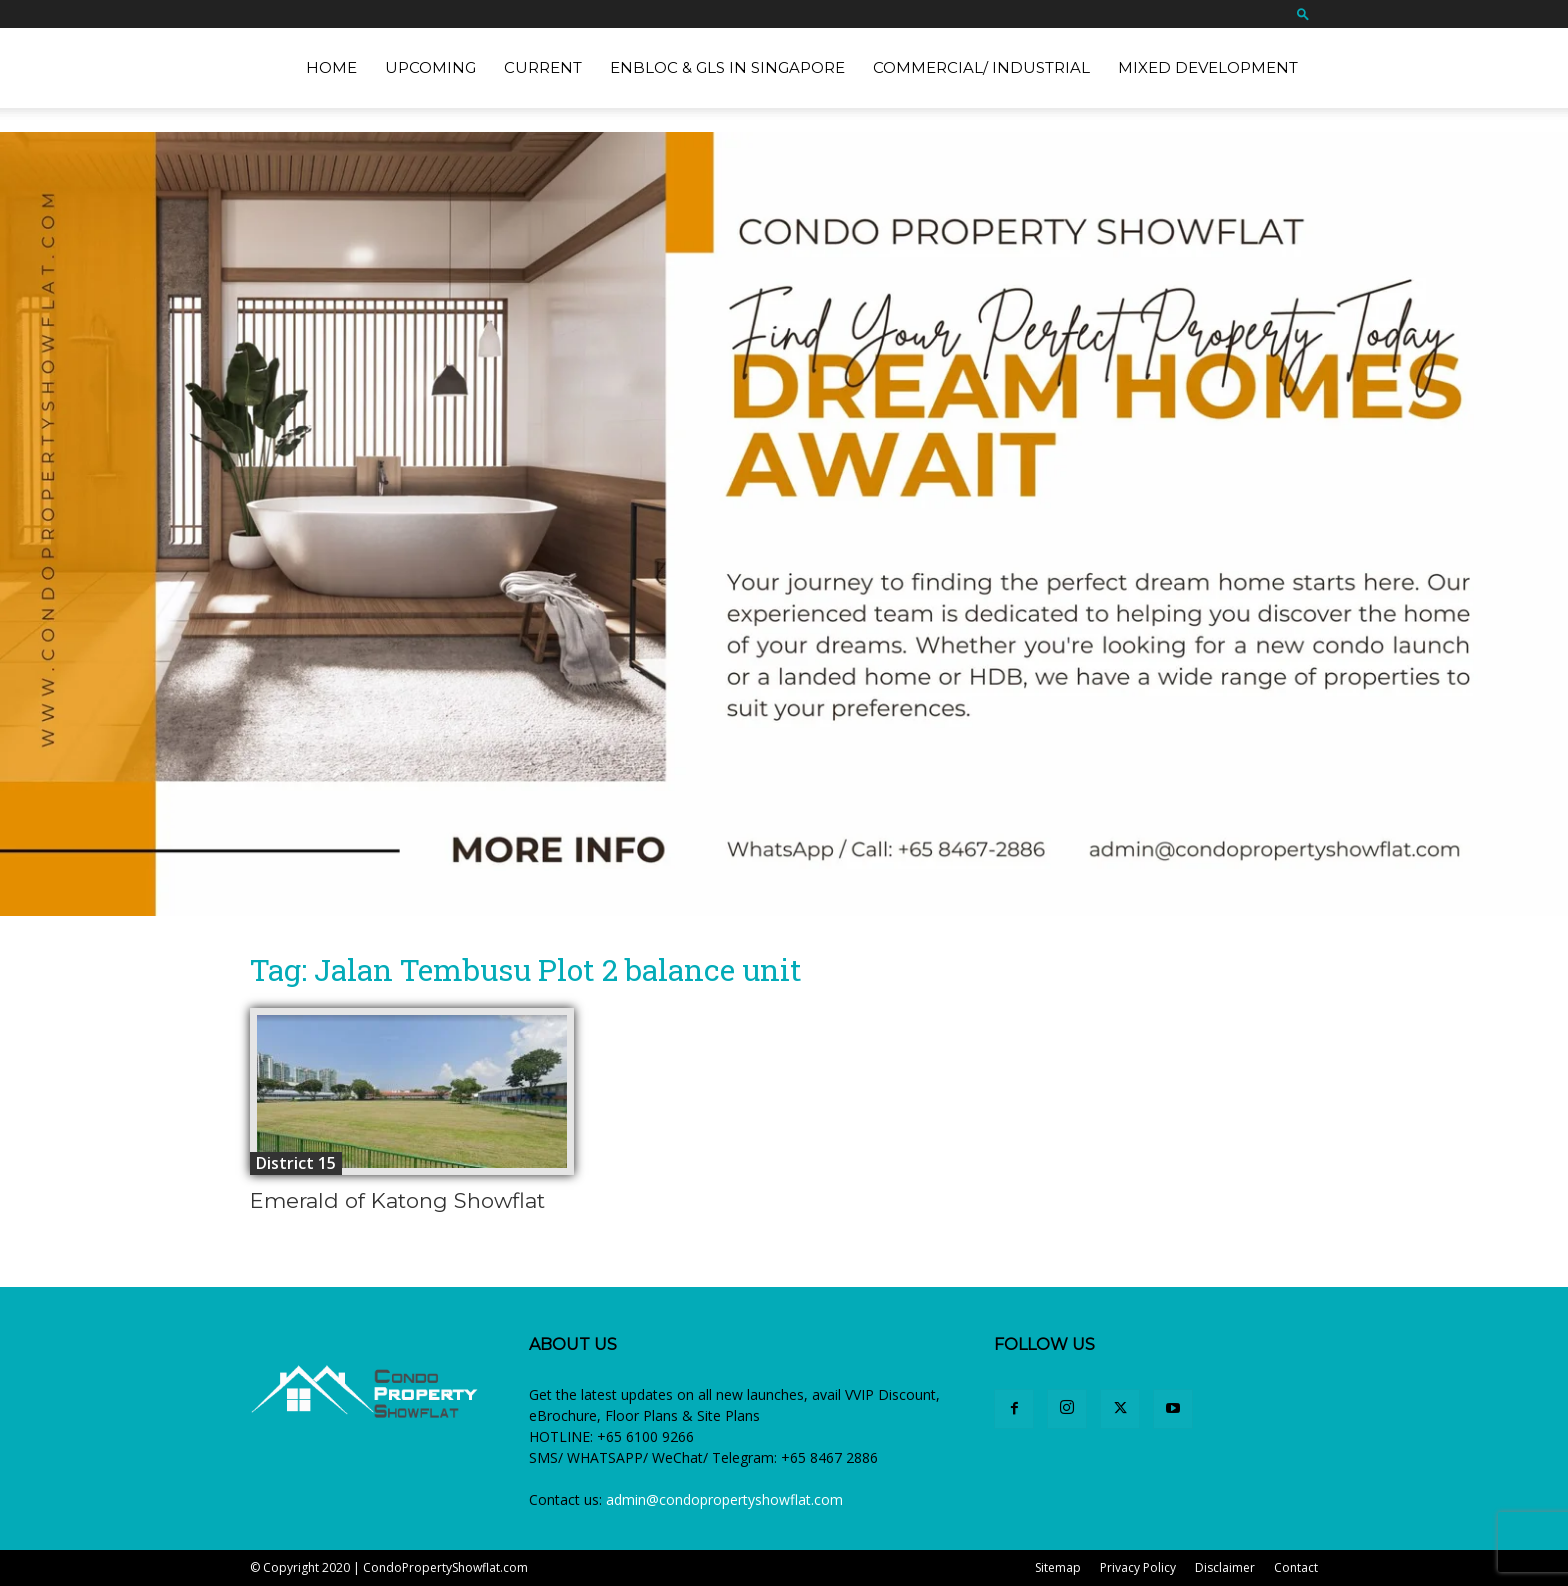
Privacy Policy (1138, 1567)
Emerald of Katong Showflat (397, 1200)
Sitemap (1058, 1567)
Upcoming (430, 67)
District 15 (296, 1163)
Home (331, 67)
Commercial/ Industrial (981, 67)
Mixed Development (1208, 67)
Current (543, 67)
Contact (1296, 1567)
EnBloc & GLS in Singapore (727, 67)
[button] (1303, 13)
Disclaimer (1225, 1567)
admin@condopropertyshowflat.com (724, 1499)
